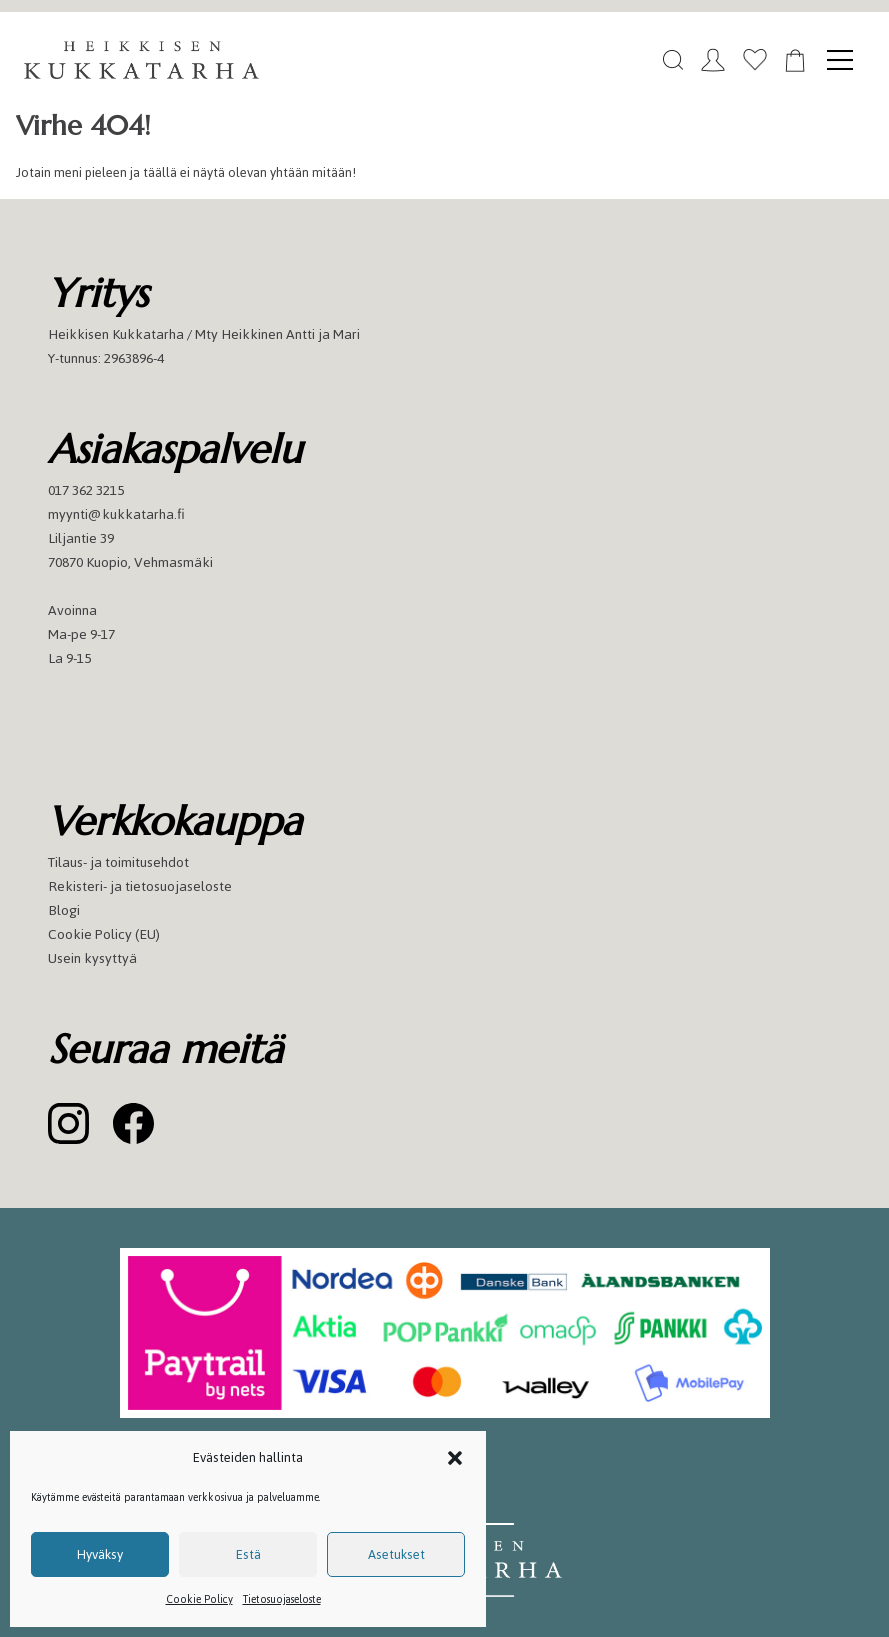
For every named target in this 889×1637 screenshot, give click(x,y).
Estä (248, 1554)
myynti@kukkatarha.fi (116, 514)
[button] (455, 1458)
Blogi (64, 910)
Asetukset (396, 1554)
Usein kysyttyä (92, 958)
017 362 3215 (86, 490)
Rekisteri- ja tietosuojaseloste (140, 886)
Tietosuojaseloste (282, 1599)
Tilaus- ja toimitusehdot (118, 862)
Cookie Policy (199, 1599)
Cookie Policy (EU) (104, 934)
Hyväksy (100, 1554)
